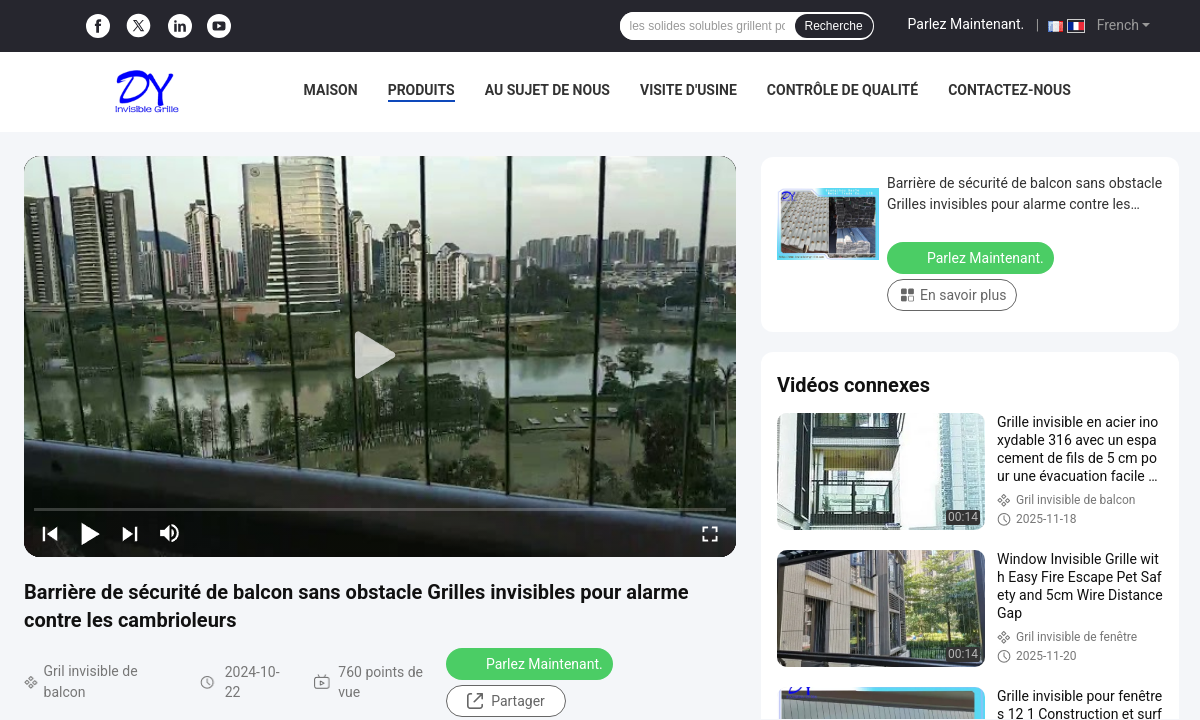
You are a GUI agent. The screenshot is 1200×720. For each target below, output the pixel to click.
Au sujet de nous (547, 90)
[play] (380, 356)
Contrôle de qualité (842, 90)
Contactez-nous (1009, 90)
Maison (331, 90)
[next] (130, 533)
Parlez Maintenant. (966, 24)
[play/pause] (90, 533)
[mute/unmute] (170, 533)
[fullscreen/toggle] (710, 533)
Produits (421, 90)
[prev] (50, 533)
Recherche (834, 26)
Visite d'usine (688, 90)
